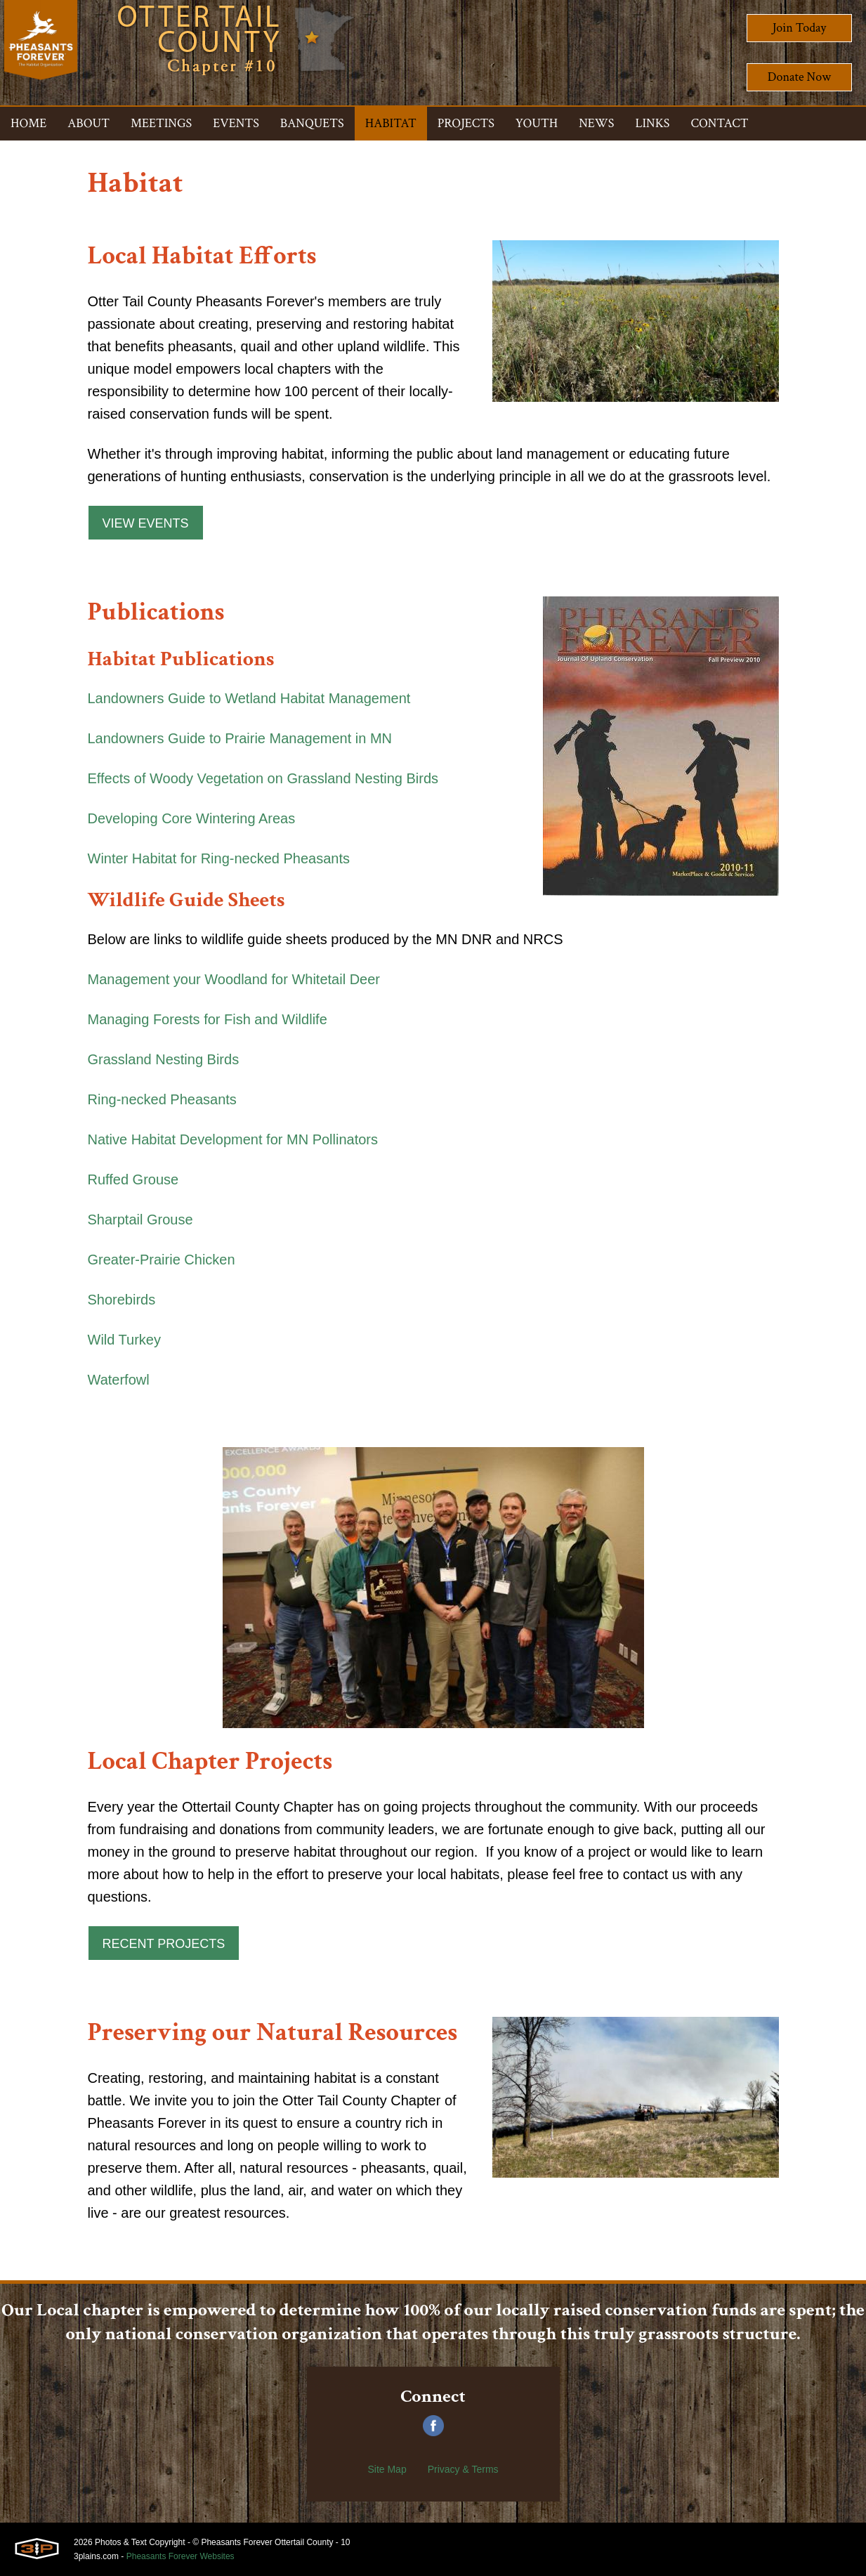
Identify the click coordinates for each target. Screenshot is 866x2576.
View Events (146, 523)
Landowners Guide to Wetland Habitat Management (249, 698)
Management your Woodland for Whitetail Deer (234, 979)
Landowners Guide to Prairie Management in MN (240, 738)
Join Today (800, 28)
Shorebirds (122, 1299)
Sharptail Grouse (140, 1219)
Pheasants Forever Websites (180, 2556)
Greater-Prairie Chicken (161, 1259)
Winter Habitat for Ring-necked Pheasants (219, 858)
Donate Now (799, 77)
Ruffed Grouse (133, 1179)
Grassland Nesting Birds (164, 1059)
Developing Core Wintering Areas (192, 818)
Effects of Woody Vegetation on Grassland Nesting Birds (263, 778)
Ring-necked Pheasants (162, 1099)
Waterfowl (119, 1379)
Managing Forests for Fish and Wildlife (207, 1019)
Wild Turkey (124, 1339)
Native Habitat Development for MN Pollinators (233, 1139)
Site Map (386, 2469)
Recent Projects (164, 1944)
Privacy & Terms (463, 2469)
